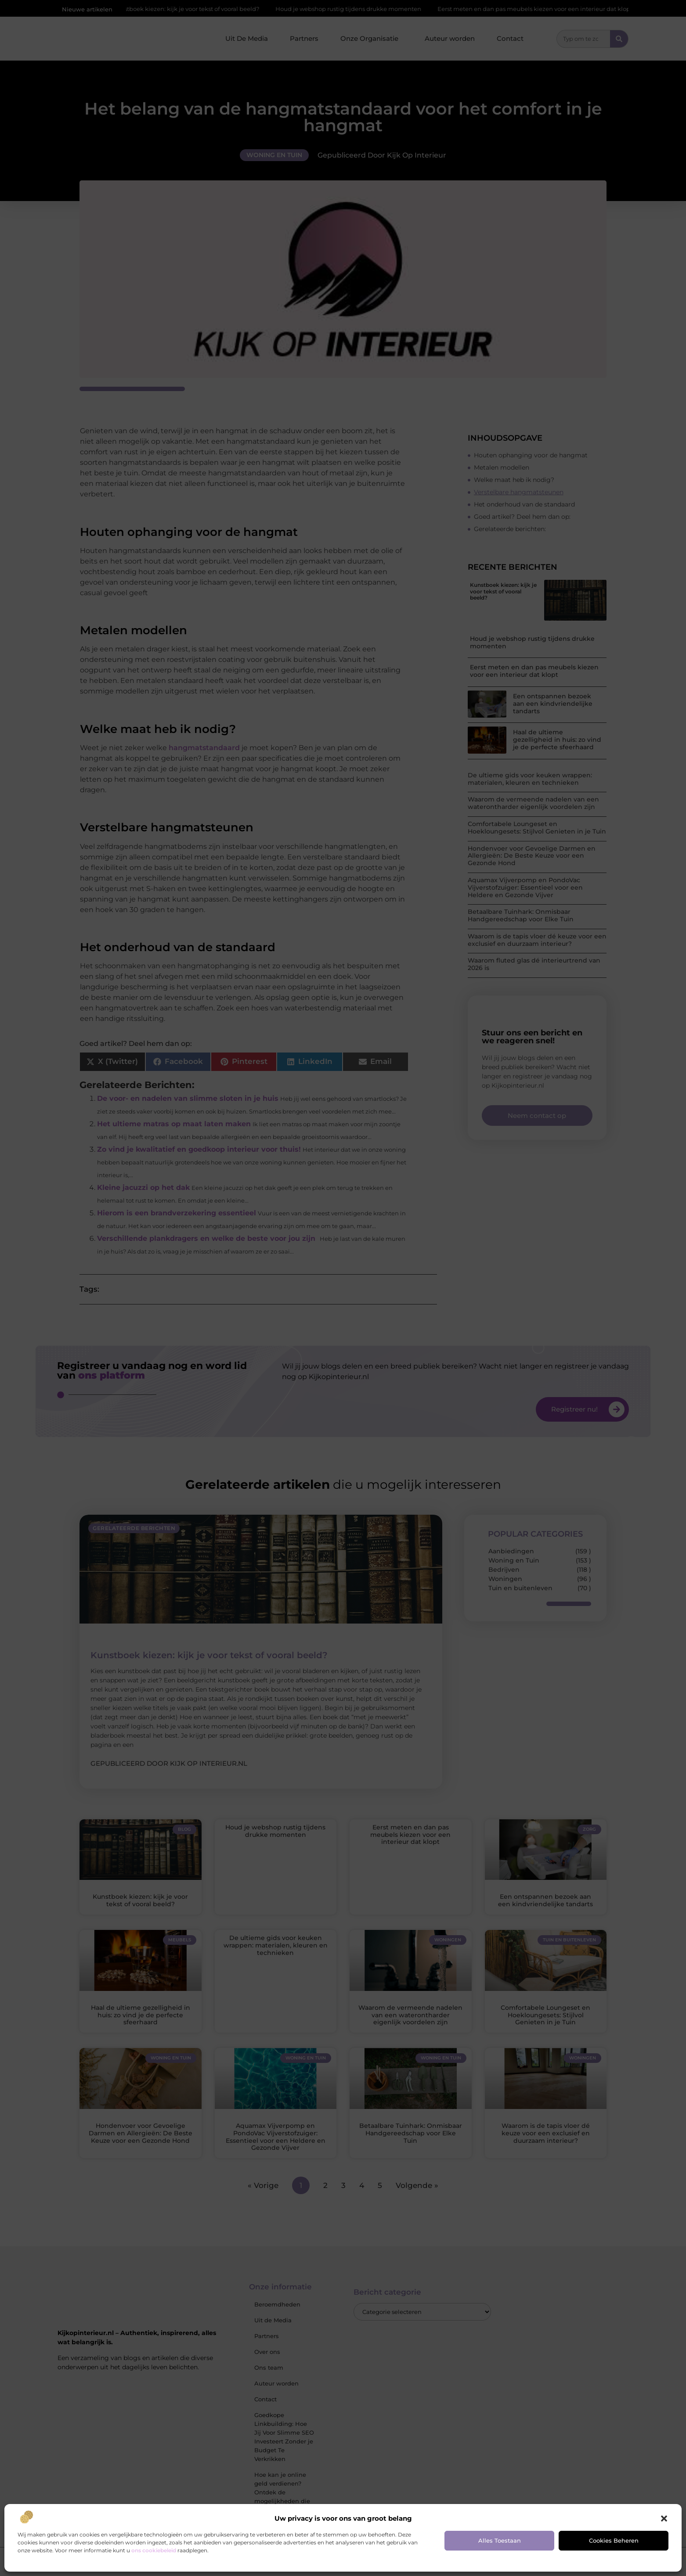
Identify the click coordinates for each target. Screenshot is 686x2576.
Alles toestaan (499, 2540)
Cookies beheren (614, 2540)
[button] (664, 2518)
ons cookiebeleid (153, 2550)
